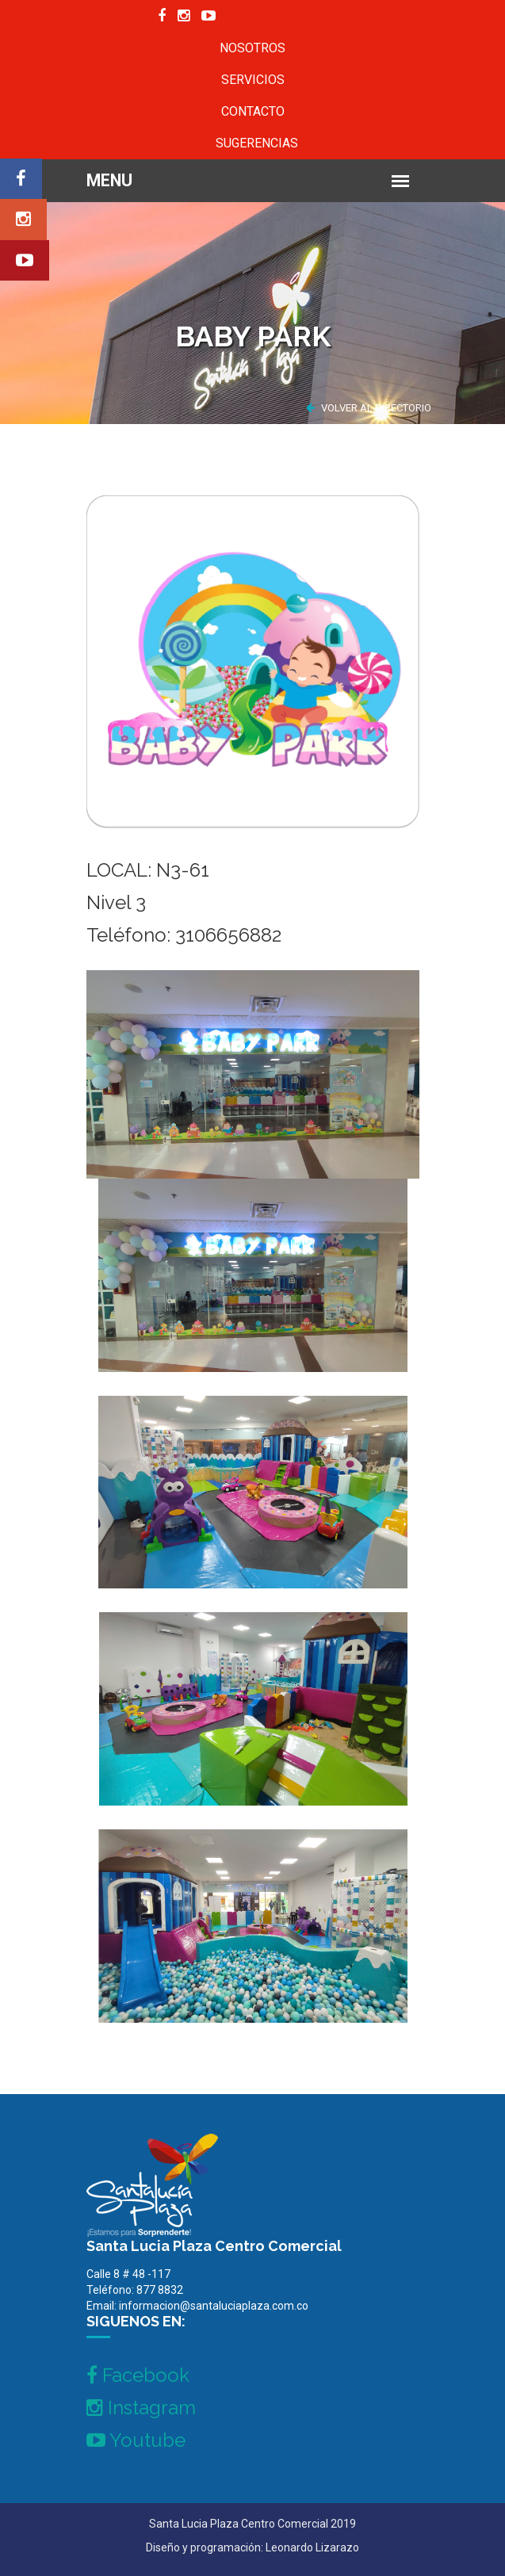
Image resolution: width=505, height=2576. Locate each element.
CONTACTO (253, 111)
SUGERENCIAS (257, 143)
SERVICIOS (253, 79)
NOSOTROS (252, 47)
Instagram (141, 2407)
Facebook (137, 2375)
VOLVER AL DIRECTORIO (368, 408)
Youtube (136, 2440)
